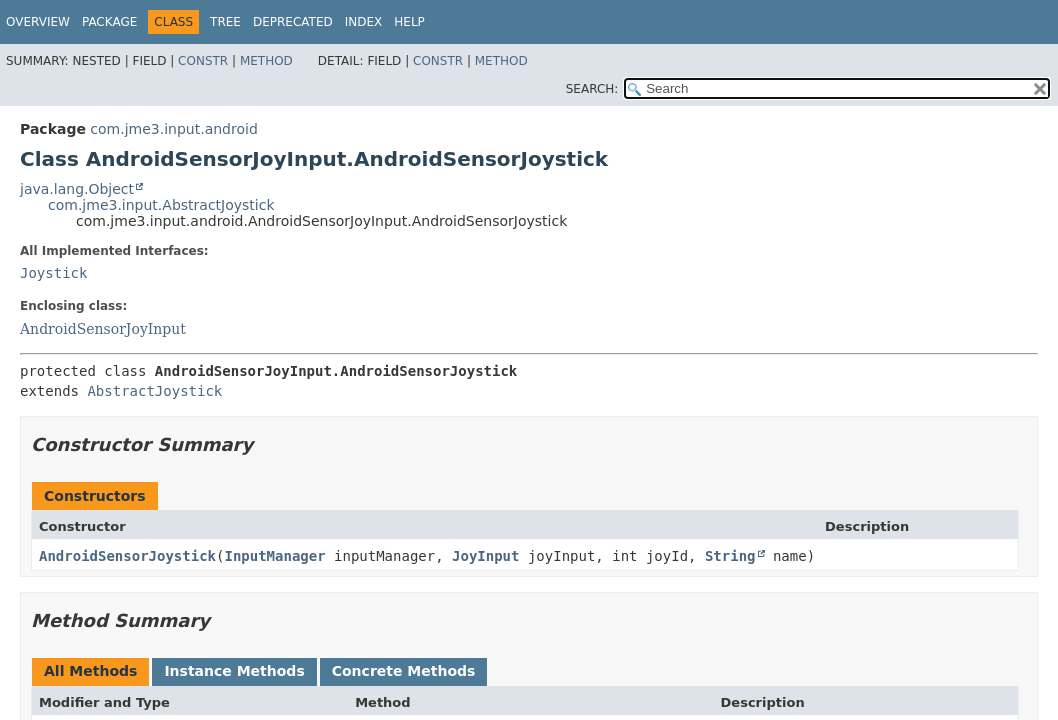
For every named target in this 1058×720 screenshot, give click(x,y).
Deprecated (293, 22)
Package (109, 22)
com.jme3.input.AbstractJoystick (161, 205)
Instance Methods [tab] (234, 671)
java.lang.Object (77, 189)
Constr (203, 61)
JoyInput (485, 556)
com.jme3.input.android (173, 129)
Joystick (53, 273)
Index (364, 22)
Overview (38, 22)
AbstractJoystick (154, 391)
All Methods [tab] (90, 671)
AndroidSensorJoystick (127, 556)
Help (409, 22)
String (730, 556)
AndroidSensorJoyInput (103, 329)
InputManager (274, 556)
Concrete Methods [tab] (404, 671)
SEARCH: (592, 89)
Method (266, 61)
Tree (225, 22)
